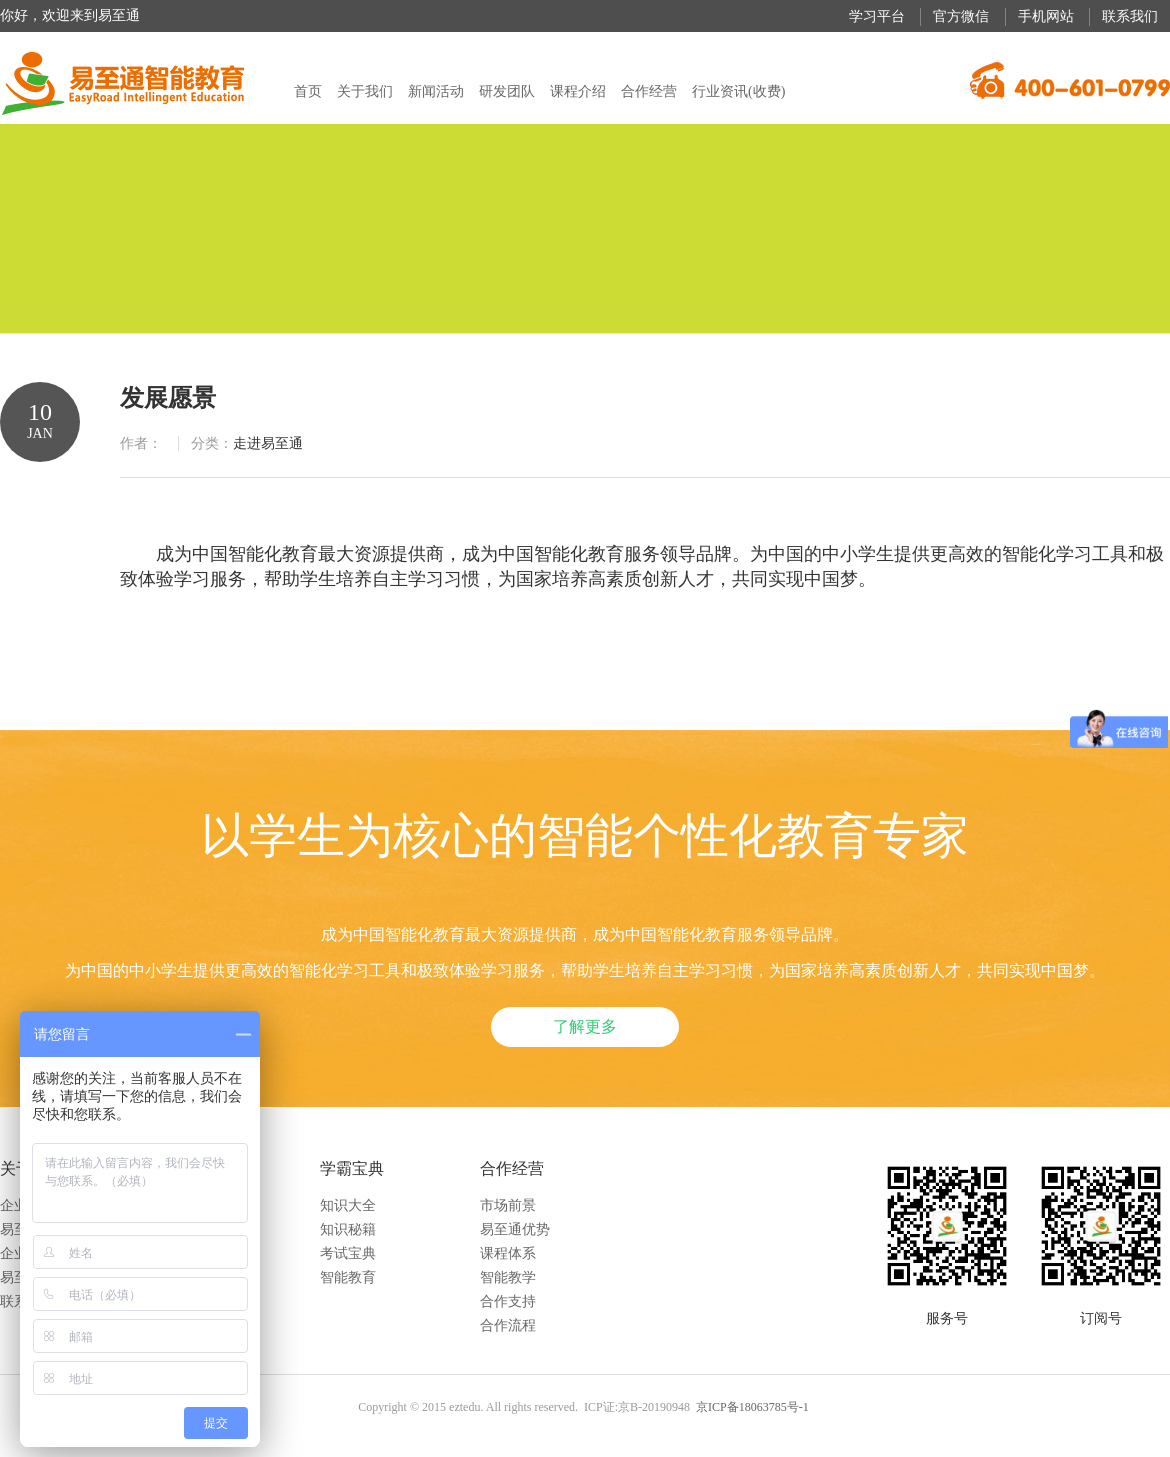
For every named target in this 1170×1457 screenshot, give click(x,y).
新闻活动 (436, 91)
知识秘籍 (348, 1229)
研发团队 (507, 91)
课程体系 (508, 1253)
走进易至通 (268, 443)
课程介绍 (578, 91)
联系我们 (1130, 16)
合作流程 (508, 1325)
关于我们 (365, 91)
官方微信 (961, 16)
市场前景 (508, 1205)
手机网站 (1046, 16)
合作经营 (649, 91)
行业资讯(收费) (738, 91)
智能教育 (348, 1277)
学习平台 (877, 16)
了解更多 (585, 1026)
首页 (308, 91)
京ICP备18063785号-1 (752, 1407)
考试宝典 (348, 1253)
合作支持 (508, 1301)
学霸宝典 (352, 1168)
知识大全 (348, 1205)
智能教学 (508, 1277)
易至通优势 (515, 1229)
